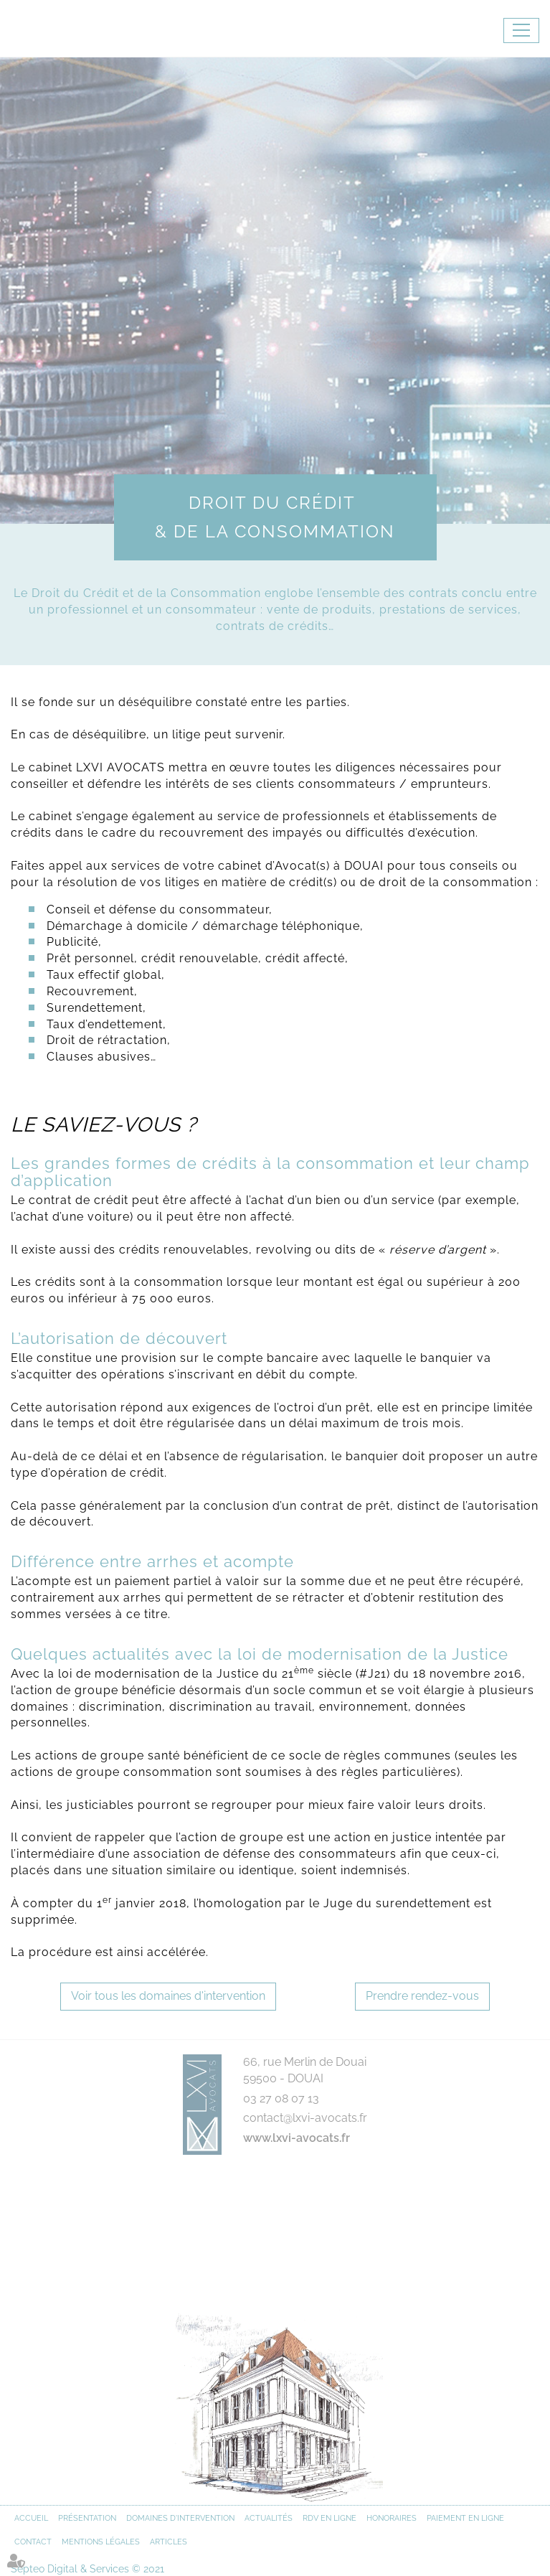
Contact (33, 2542)
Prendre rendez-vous (422, 1996)
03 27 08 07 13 (281, 2098)
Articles (168, 2542)
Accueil (31, 2518)
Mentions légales (101, 2542)
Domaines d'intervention (180, 2518)
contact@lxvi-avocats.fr (305, 2118)
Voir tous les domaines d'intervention (168, 1996)
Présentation (87, 2518)
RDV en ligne (329, 2518)
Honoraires (391, 2518)
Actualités (269, 2518)
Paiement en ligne (465, 2518)
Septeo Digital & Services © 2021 (87, 2569)
